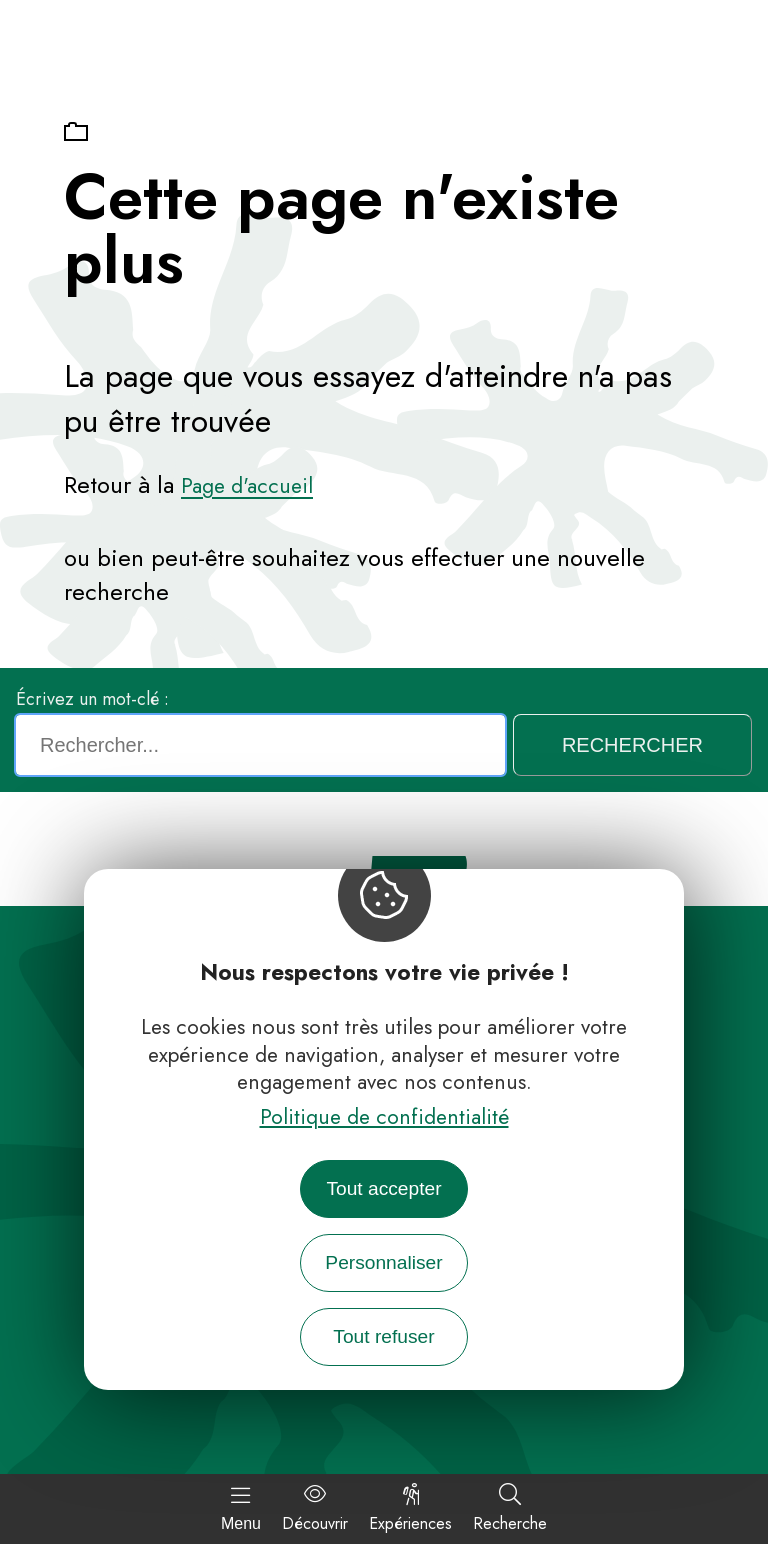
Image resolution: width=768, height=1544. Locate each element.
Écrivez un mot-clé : (92, 699)
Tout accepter (383, 1188)
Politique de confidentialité (384, 1117)
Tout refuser (383, 1336)
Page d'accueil (247, 486)
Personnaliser (383, 1262)
